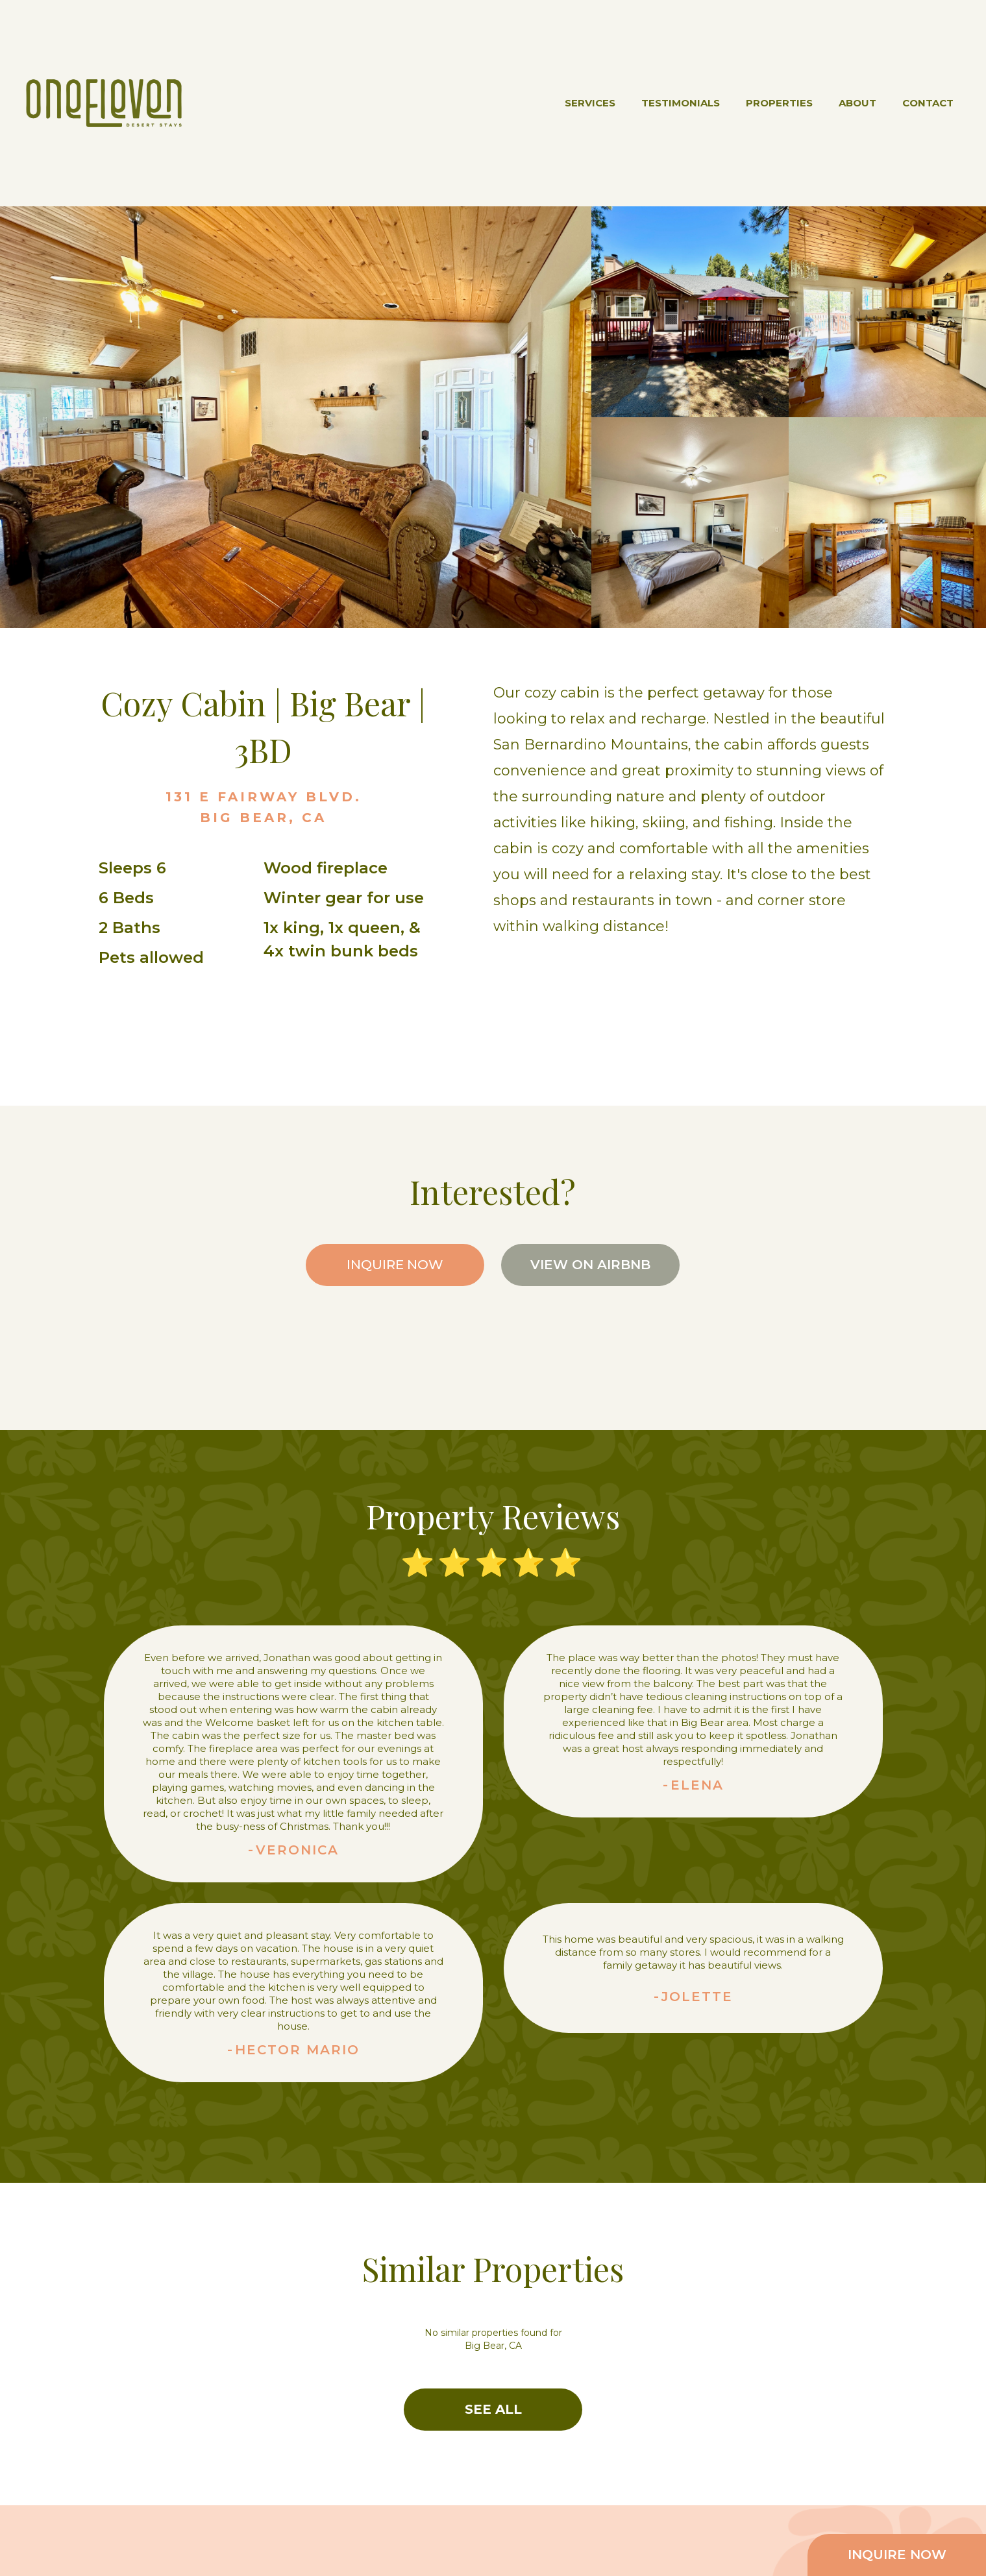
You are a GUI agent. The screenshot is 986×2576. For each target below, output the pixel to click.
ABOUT (857, 103)
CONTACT (928, 103)
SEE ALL (493, 2409)
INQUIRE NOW (395, 1264)
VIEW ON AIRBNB (590, 1264)
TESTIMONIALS (680, 103)
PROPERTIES (779, 103)
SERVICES (590, 103)
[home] (103, 103)
